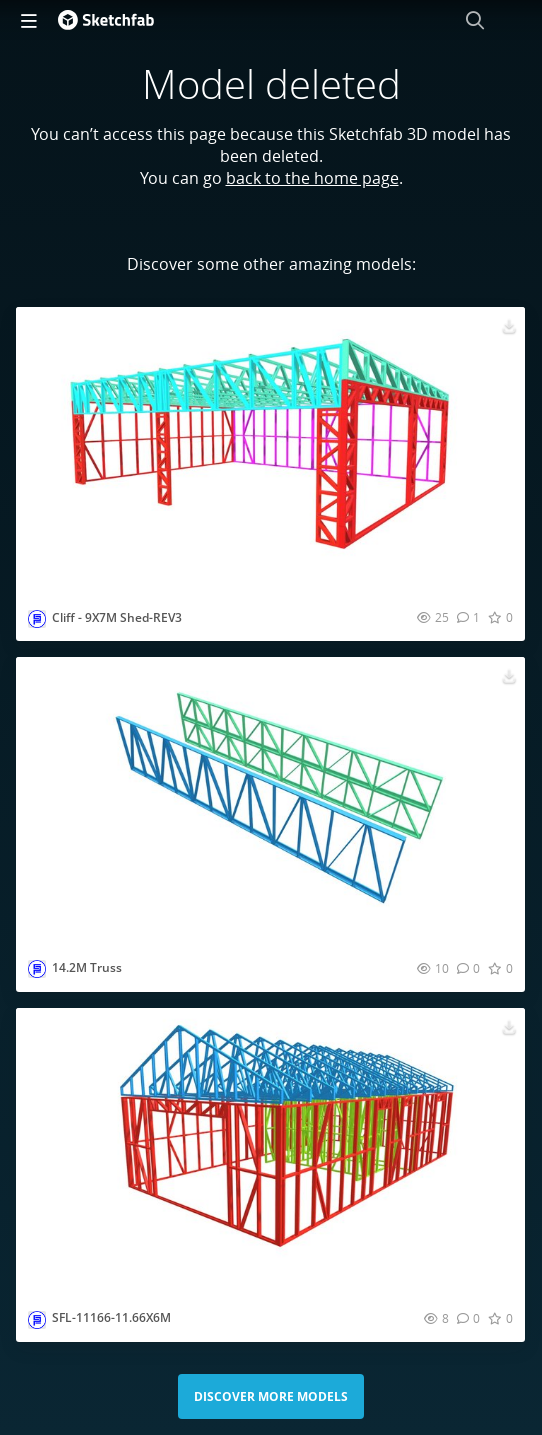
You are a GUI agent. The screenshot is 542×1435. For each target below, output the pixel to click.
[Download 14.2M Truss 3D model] (509, 675)
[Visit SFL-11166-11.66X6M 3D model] (270, 1151)
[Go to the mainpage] (106, 20)
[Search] (475, 20)
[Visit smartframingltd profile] (37, 619)
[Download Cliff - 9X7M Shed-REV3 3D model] (509, 325)
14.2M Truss (87, 967)
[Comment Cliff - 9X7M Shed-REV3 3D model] (468, 617)
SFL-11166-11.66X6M (111, 1317)
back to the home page (312, 178)
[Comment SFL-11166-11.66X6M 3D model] (468, 1318)
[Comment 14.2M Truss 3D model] (468, 968)
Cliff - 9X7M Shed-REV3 (117, 617)
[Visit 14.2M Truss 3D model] (270, 800)
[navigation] (29, 20)
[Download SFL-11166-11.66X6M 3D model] (509, 1026)
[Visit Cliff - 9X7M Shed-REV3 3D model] (270, 450)
